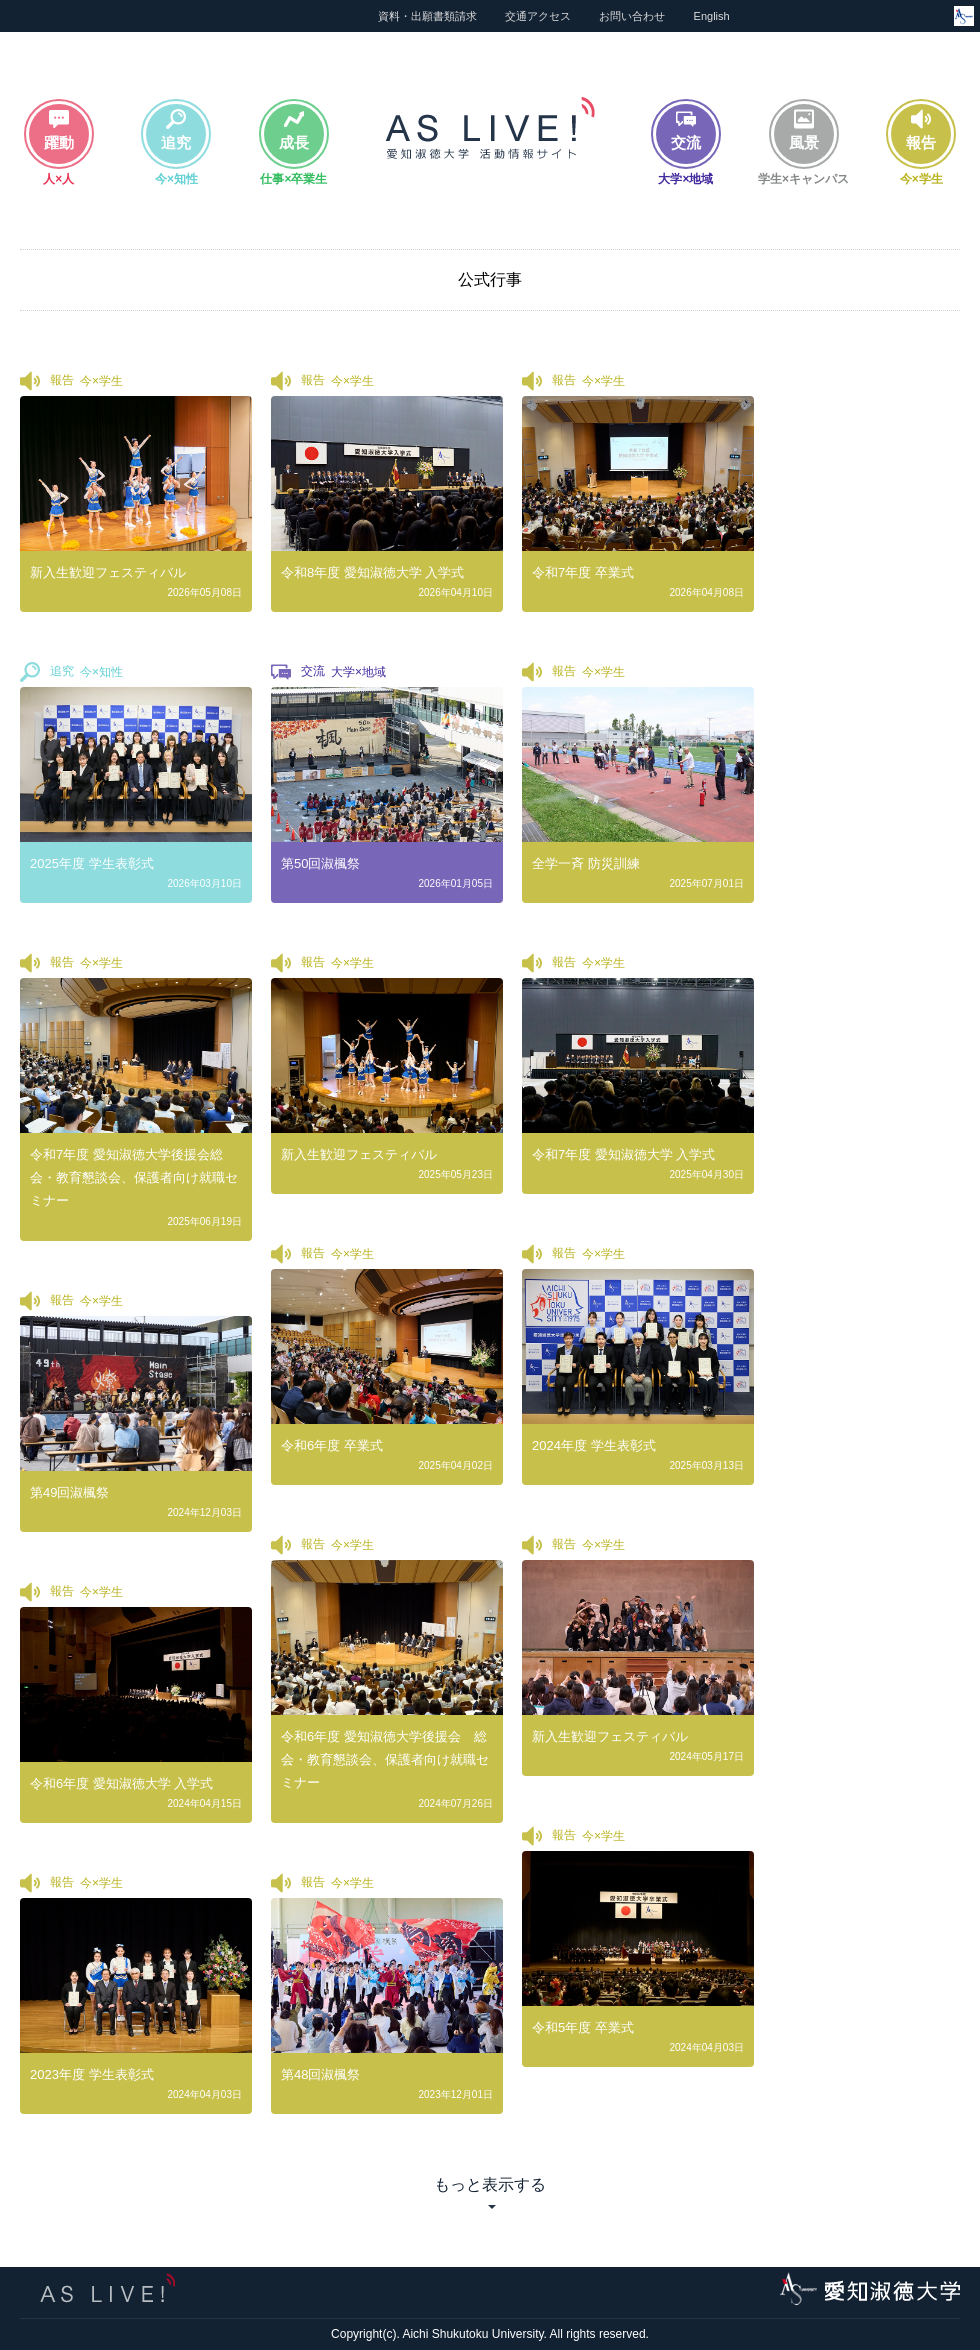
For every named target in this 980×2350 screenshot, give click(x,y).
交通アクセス (538, 16)
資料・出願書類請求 (427, 16)
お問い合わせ (632, 16)
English (712, 16)
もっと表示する (490, 2184)
